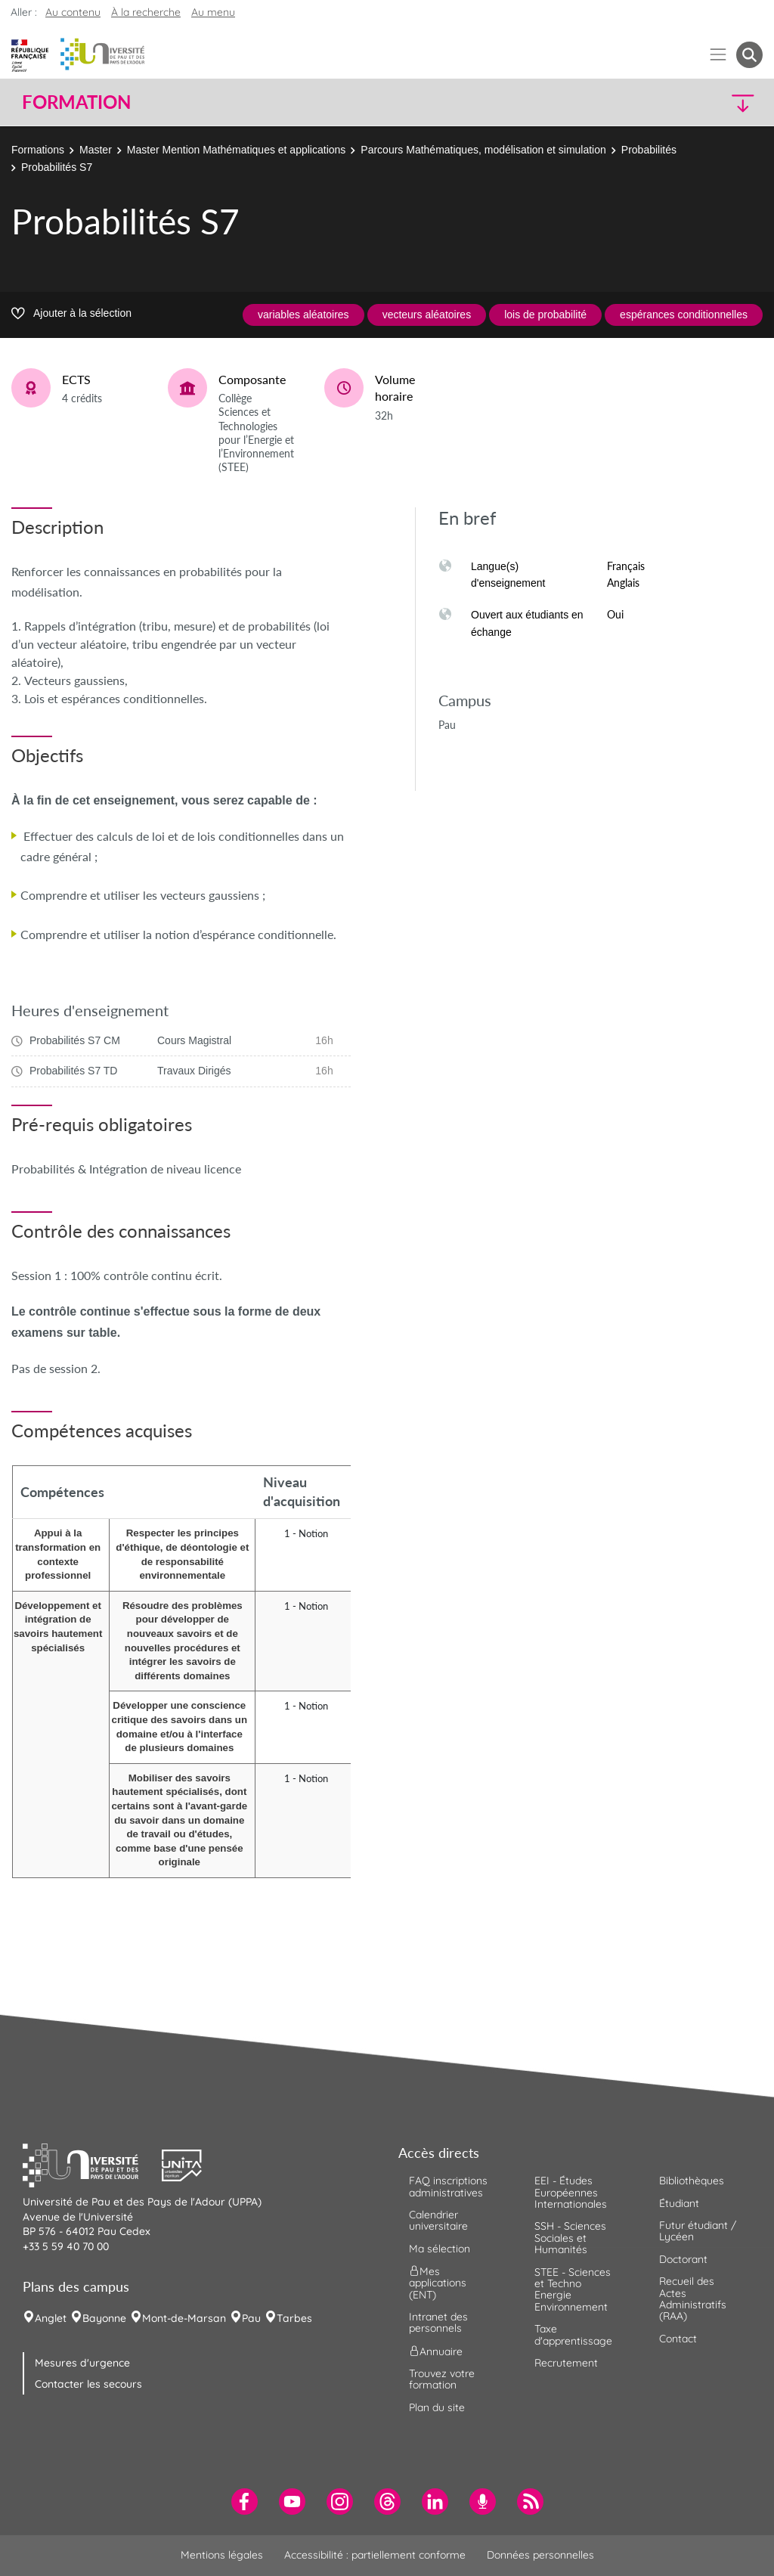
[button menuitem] (749, 55)
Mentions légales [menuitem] (222, 2555)
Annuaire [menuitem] (436, 2350)
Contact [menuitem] (678, 2338)
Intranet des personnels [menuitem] (438, 2322)
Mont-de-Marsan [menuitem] (184, 2318)
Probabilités (648, 150)
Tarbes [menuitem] (294, 2318)
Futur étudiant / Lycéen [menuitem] (697, 2230)
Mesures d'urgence (82, 2363)
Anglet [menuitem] (51, 2318)
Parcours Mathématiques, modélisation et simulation (483, 150)
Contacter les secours (88, 2384)
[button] (672, 102)
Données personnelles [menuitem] (540, 2555)
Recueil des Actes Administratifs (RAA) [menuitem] (692, 2298)
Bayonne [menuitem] (104, 2318)
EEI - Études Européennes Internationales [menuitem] (570, 2192)
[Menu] (718, 54)
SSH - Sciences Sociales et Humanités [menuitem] (570, 2237)
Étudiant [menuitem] (679, 2203)
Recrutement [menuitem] (566, 2363)
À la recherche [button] (146, 12)
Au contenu (73, 12)
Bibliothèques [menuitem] (691, 2180)
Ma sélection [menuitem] (439, 2248)
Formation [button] (76, 102)
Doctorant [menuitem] (683, 2259)
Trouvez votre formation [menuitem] (442, 2379)
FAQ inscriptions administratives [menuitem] (448, 2186)
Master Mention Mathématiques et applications (236, 150)
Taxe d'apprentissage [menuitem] (573, 2334)
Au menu (213, 12)
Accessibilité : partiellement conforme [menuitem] (375, 2555)
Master (95, 150)
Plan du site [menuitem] (437, 2407)
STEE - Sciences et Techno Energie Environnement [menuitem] (572, 2289)
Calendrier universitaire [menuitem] (438, 2220)
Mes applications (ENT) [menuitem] (437, 2283)
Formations (37, 150)
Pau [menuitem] (251, 2318)
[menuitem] (244, 2501)
